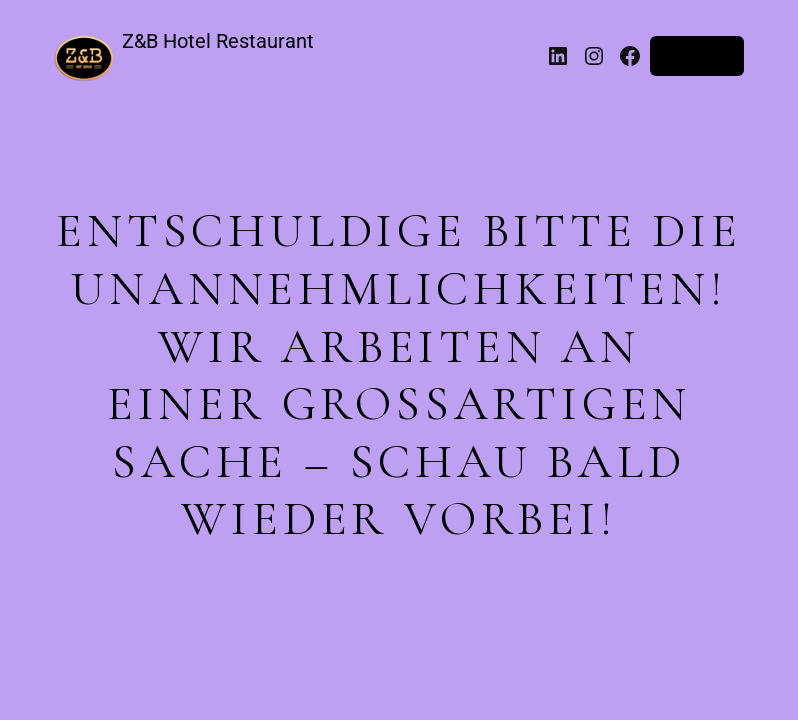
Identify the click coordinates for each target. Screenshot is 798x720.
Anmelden (697, 56)
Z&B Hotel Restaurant (218, 41)
